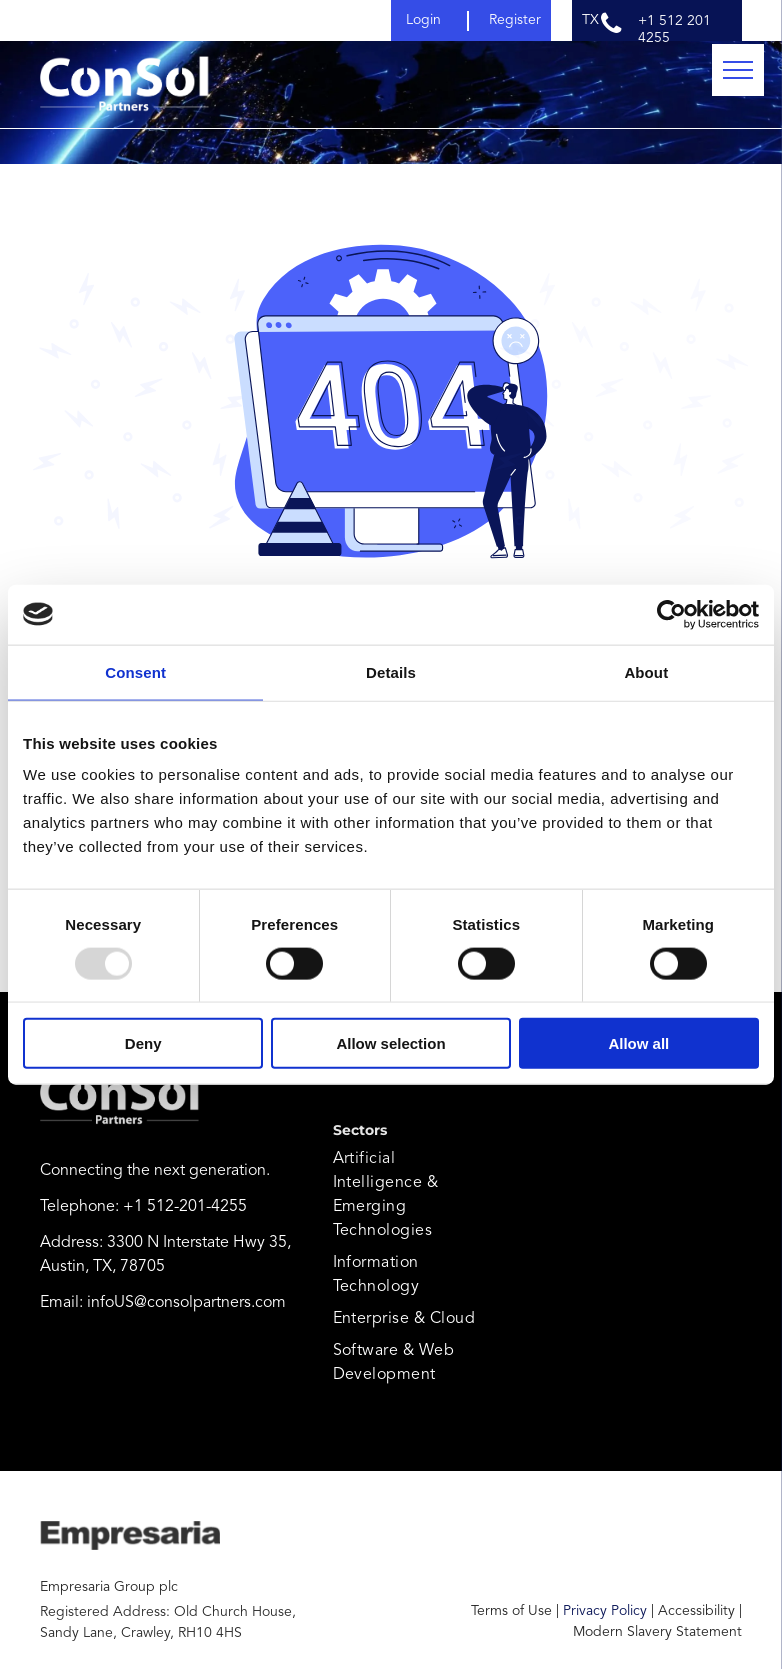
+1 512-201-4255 (185, 1207)
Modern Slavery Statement (657, 1632)
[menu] (738, 70)
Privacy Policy (605, 1611)
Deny (143, 1043)
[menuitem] (405, 1195)
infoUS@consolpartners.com (186, 1303)
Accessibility (696, 1611)
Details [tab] (391, 671)
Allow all (638, 1043)
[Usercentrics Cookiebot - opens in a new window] (671, 614)
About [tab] (646, 671)
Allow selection (390, 1043)
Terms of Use (511, 1611)
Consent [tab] (135, 671)
